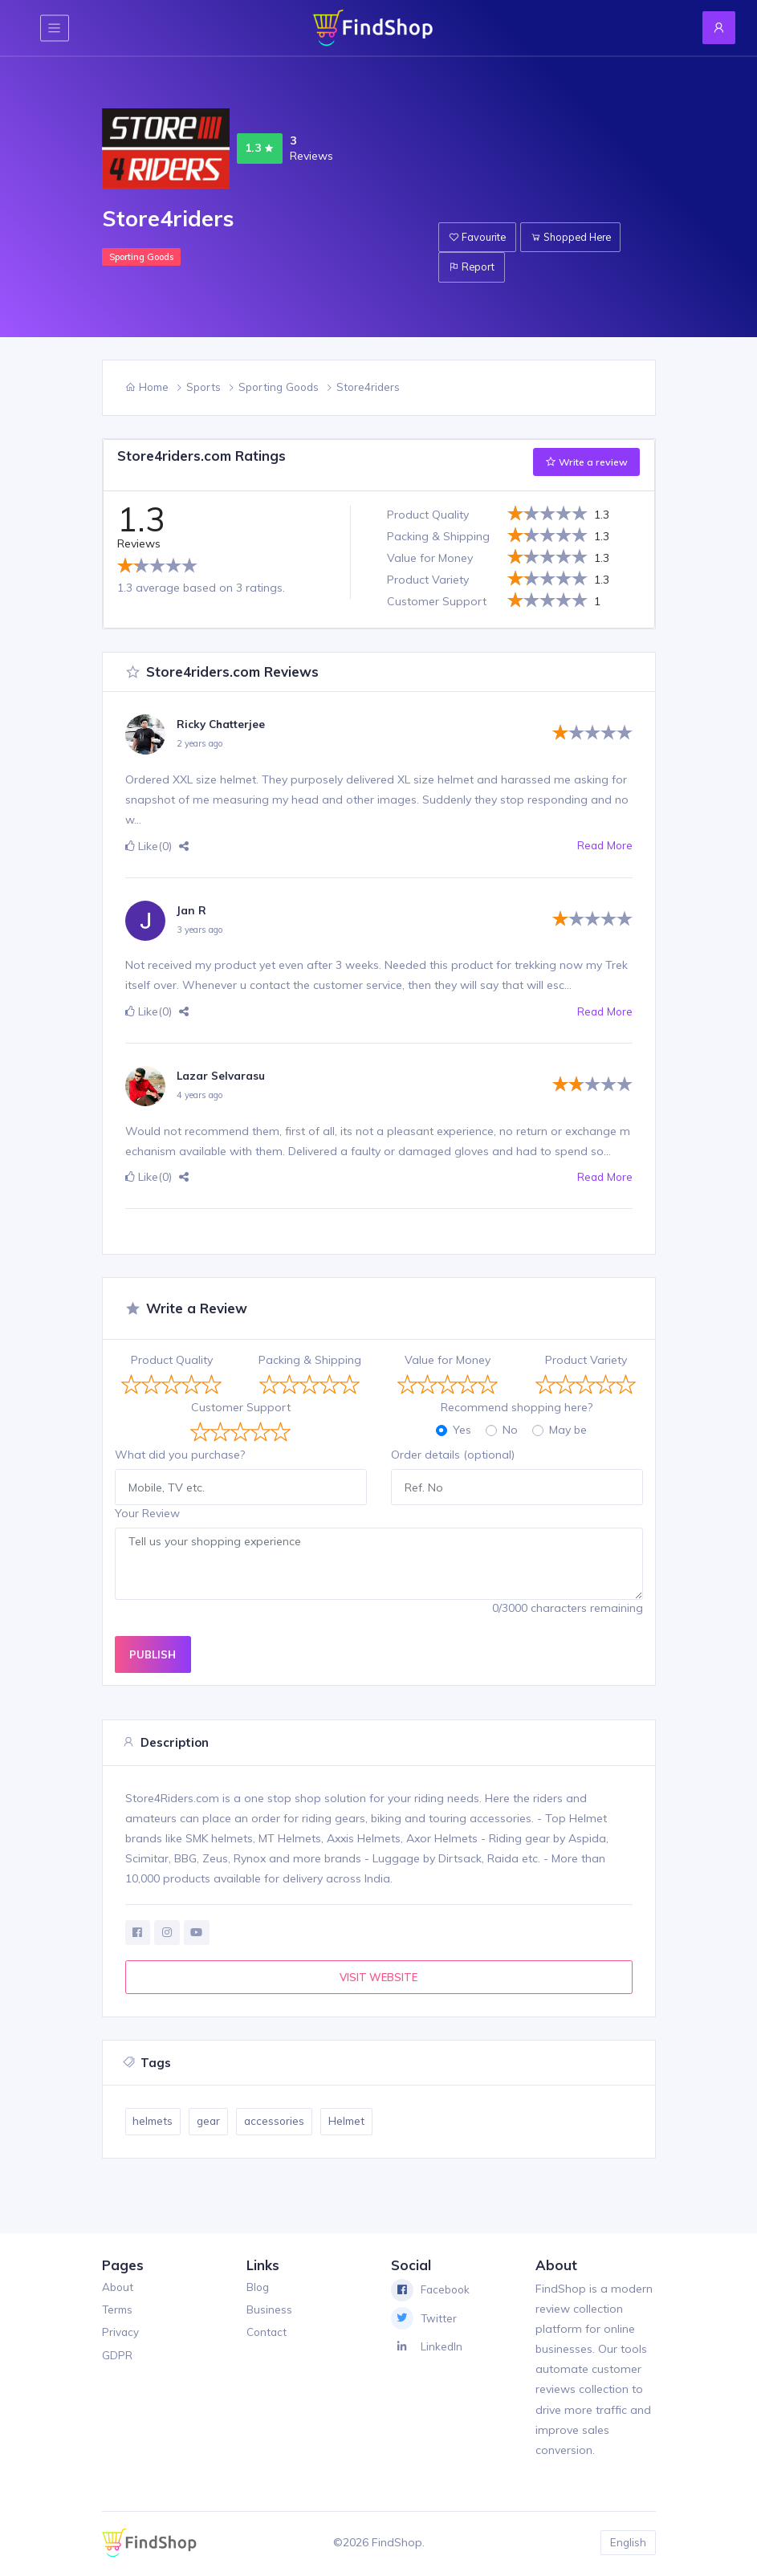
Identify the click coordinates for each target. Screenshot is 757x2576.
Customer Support (241, 1407)
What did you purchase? (180, 1454)
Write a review (586, 462)
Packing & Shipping (309, 1360)
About (118, 2288)
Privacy (121, 2334)
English (626, 2544)
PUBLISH (152, 1654)
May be (568, 1429)
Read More (604, 846)
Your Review (147, 1513)
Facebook (432, 2292)
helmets (154, 2123)
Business (269, 2312)
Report (473, 268)
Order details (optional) (453, 1454)
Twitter (424, 2320)
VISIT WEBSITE (378, 1978)
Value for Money (447, 1360)
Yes (462, 1429)
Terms (118, 2312)
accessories (280, 2123)
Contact (267, 2334)
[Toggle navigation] (54, 28)
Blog (258, 2288)
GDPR (117, 2357)
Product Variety (586, 1360)
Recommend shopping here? (516, 1407)
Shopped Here (576, 237)
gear (211, 2123)
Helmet (354, 2123)
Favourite (479, 237)
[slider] (157, 565)
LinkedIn (427, 2349)
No (510, 1429)
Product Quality (172, 1360)
